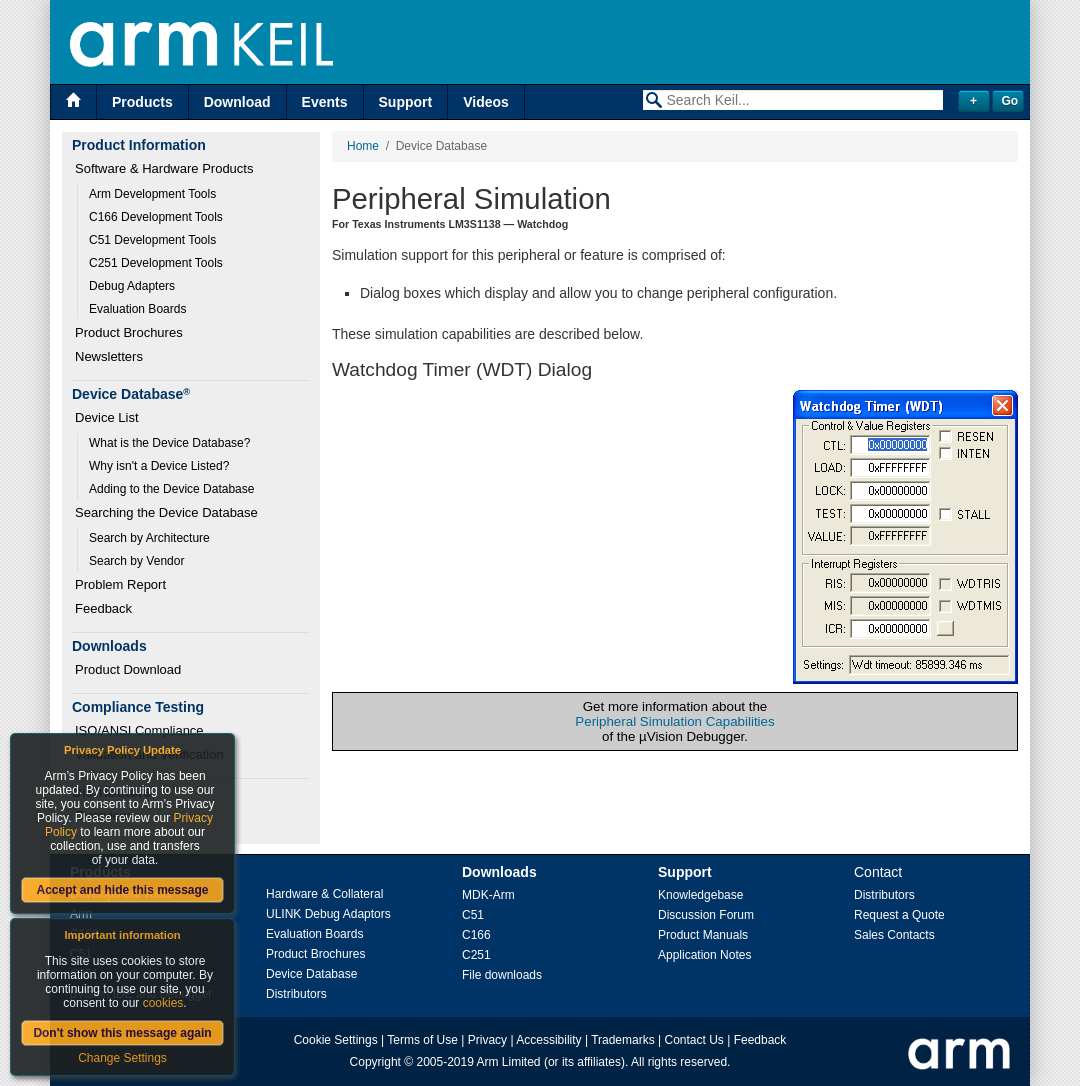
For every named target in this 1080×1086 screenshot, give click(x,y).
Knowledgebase (700, 895)
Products (142, 102)
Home (363, 146)
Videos (486, 102)
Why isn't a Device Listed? (159, 466)
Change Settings (122, 1058)
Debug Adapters (132, 286)
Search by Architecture (149, 538)
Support (406, 102)
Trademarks (623, 1040)
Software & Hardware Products (164, 168)
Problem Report (120, 584)
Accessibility (548, 1040)
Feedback (103, 608)
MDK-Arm (488, 895)
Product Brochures (129, 332)
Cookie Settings (336, 1040)
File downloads (502, 975)
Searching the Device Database (166, 512)
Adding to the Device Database (171, 489)
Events (325, 102)
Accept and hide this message (122, 890)
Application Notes (704, 955)
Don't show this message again (122, 1033)
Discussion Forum (706, 915)
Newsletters (109, 356)
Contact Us (694, 1040)
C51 (473, 915)
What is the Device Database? (169, 443)
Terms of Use (422, 1040)
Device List (107, 417)
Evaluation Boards (137, 309)
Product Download (128, 669)
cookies (163, 1003)
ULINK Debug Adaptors (328, 914)
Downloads (499, 872)
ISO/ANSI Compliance (139, 730)
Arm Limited (509, 1062)
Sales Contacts (894, 935)
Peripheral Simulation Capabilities (674, 721)
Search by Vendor (136, 561)
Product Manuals (703, 935)
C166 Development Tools (156, 217)
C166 (476, 935)
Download (237, 102)
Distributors (296, 994)
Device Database (311, 974)
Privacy (487, 1040)
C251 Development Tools (156, 263)
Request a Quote (899, 915)
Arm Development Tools (152, 194)
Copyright (375, 1062)
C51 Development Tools (152, 240)
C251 (476, 955)
